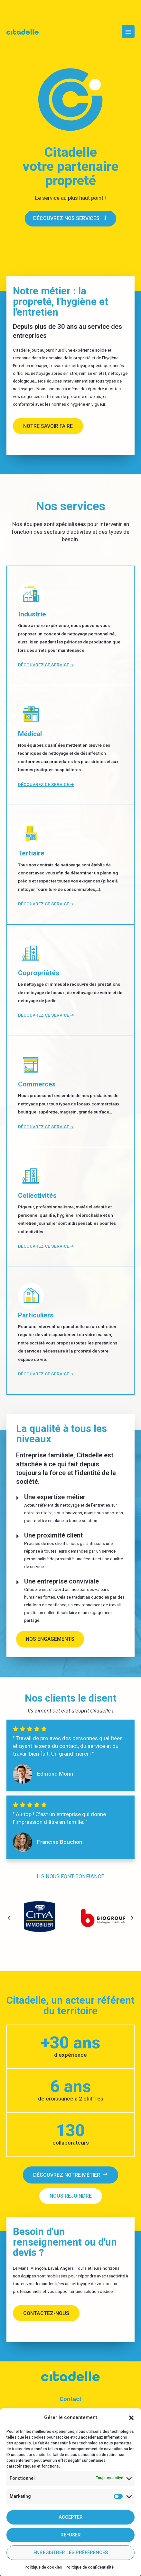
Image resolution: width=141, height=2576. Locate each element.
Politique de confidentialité (89, 2567)
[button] (131, 2417)
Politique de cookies (43, 2567)
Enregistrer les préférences (70, 2552)
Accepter (71, 2517)
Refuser (71, 2535)
